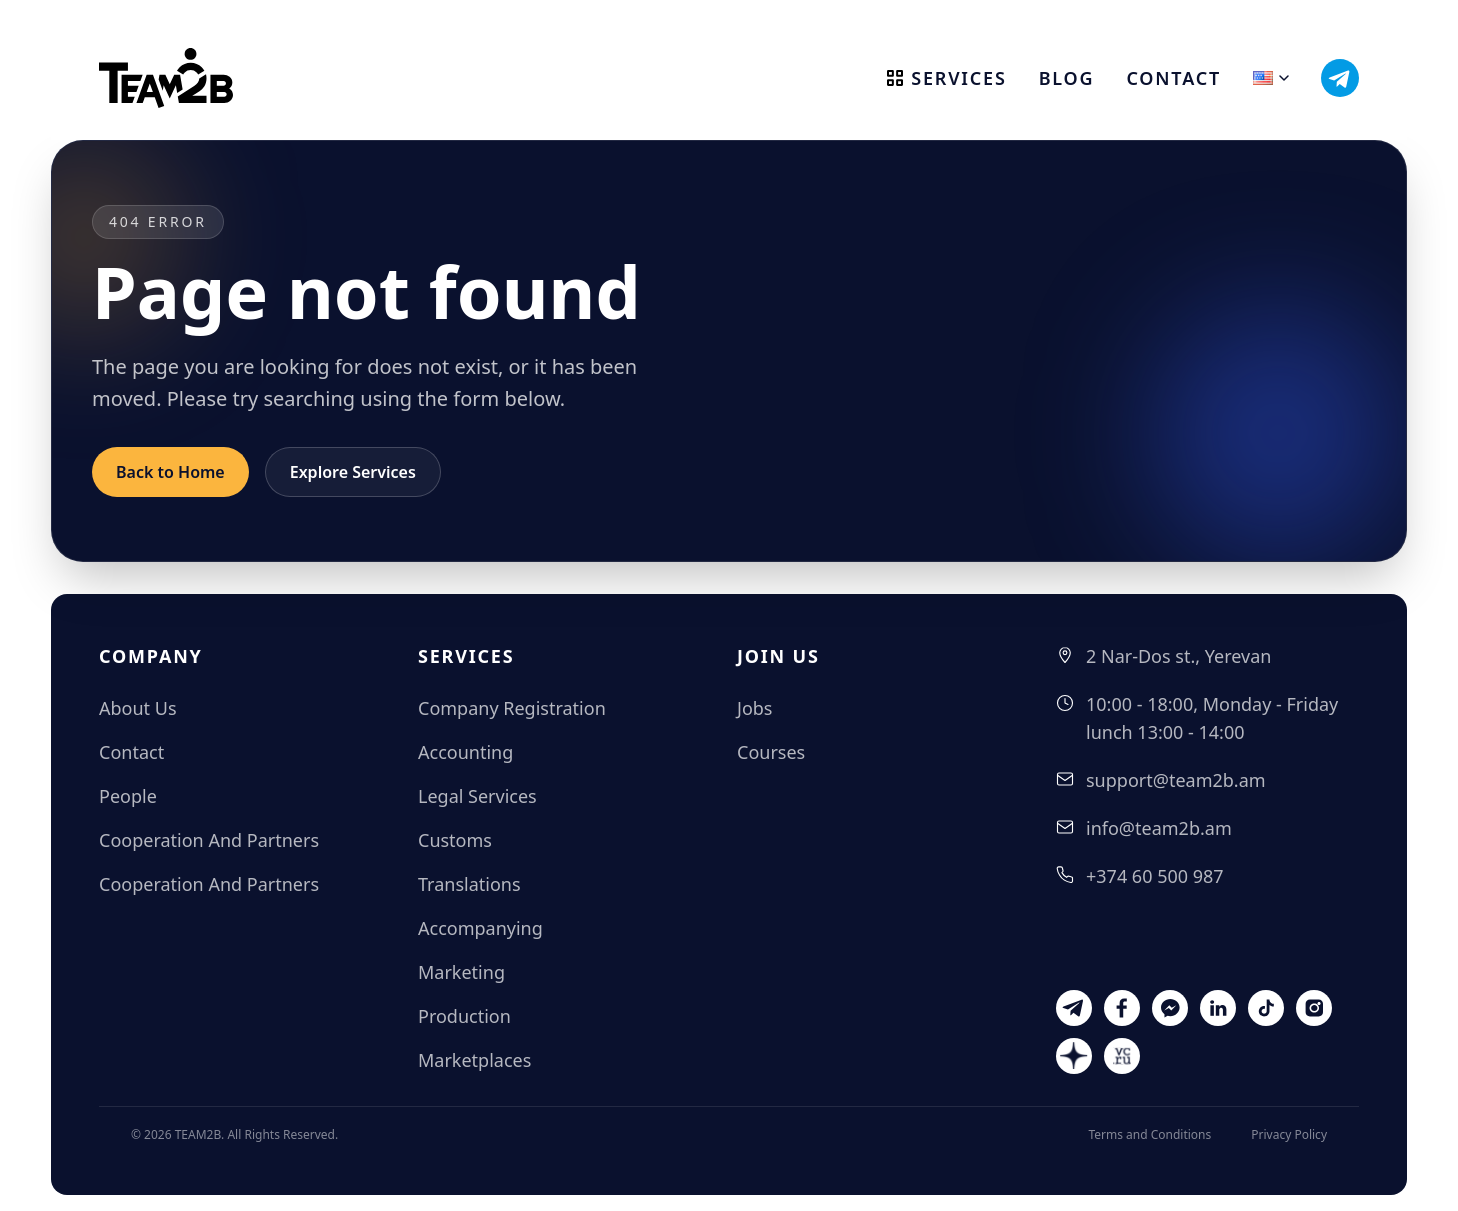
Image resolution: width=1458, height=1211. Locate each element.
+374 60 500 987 (1155, 876)
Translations (469, 884)
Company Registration (512, 708)
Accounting (465, 752)
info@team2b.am (1159, 828)
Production (464, 1016)
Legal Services (477, 796)
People (128, 796)
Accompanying (480, 928)
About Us (138, 708)
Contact (1173, 78)
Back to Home (170, 472)
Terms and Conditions (1149, 1135)
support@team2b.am (1176, 780)
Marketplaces (474, 1060)
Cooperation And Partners (209, 840)
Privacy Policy (1289, 1135)
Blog (1067, 78)
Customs (455, 840)
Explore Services (353, 472)
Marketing (461, 972)
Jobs (755, 708)
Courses (771, 752)
